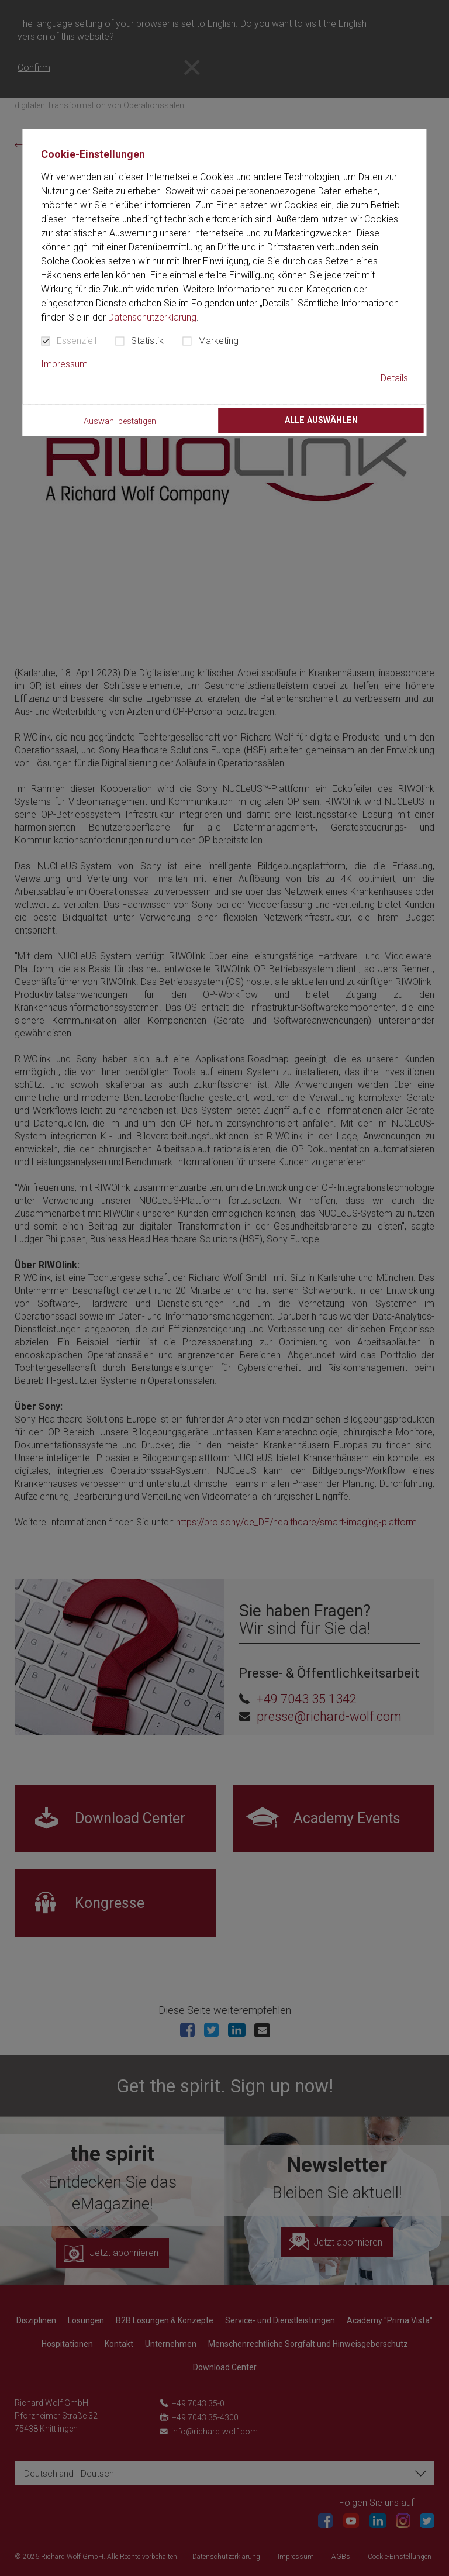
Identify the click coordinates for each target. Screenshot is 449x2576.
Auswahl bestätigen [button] (120, 421)
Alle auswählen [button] (321, 420)
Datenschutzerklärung (152, 317)
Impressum (64, 364)
